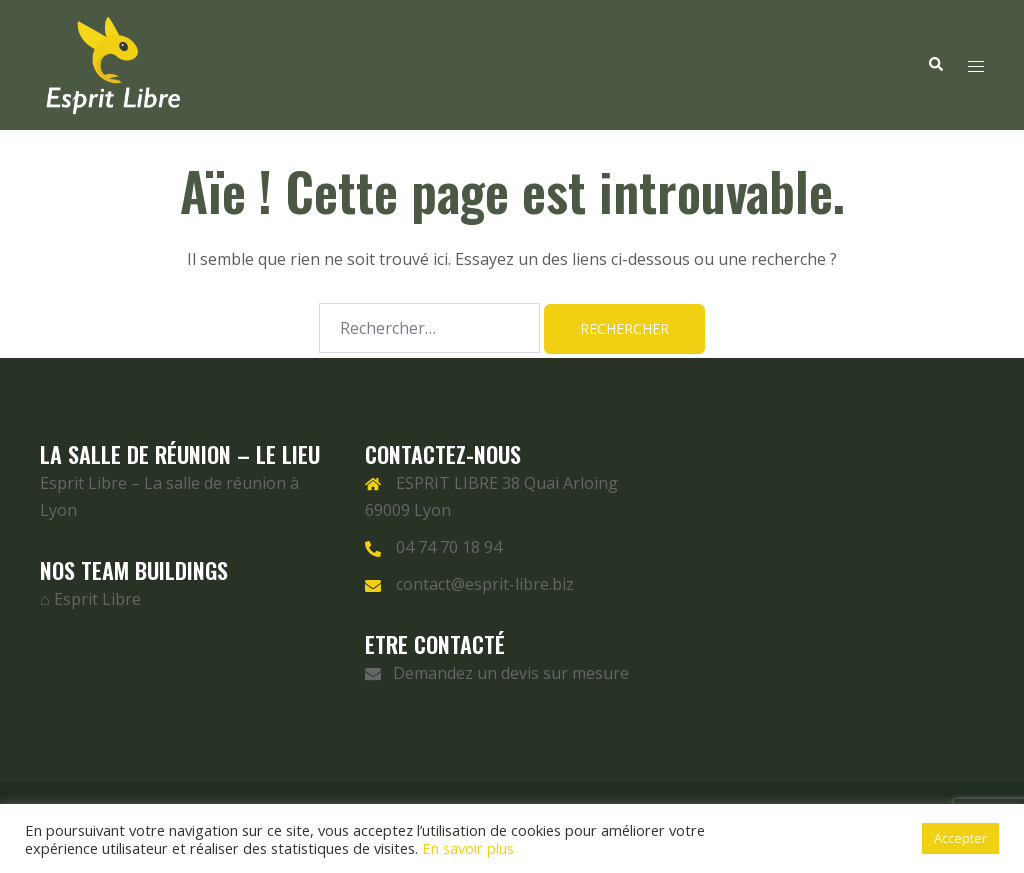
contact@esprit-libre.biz (485, 584)
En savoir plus (468, 848)
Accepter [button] (960, 838)
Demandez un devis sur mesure (497, 673)
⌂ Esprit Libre (90, 599)
